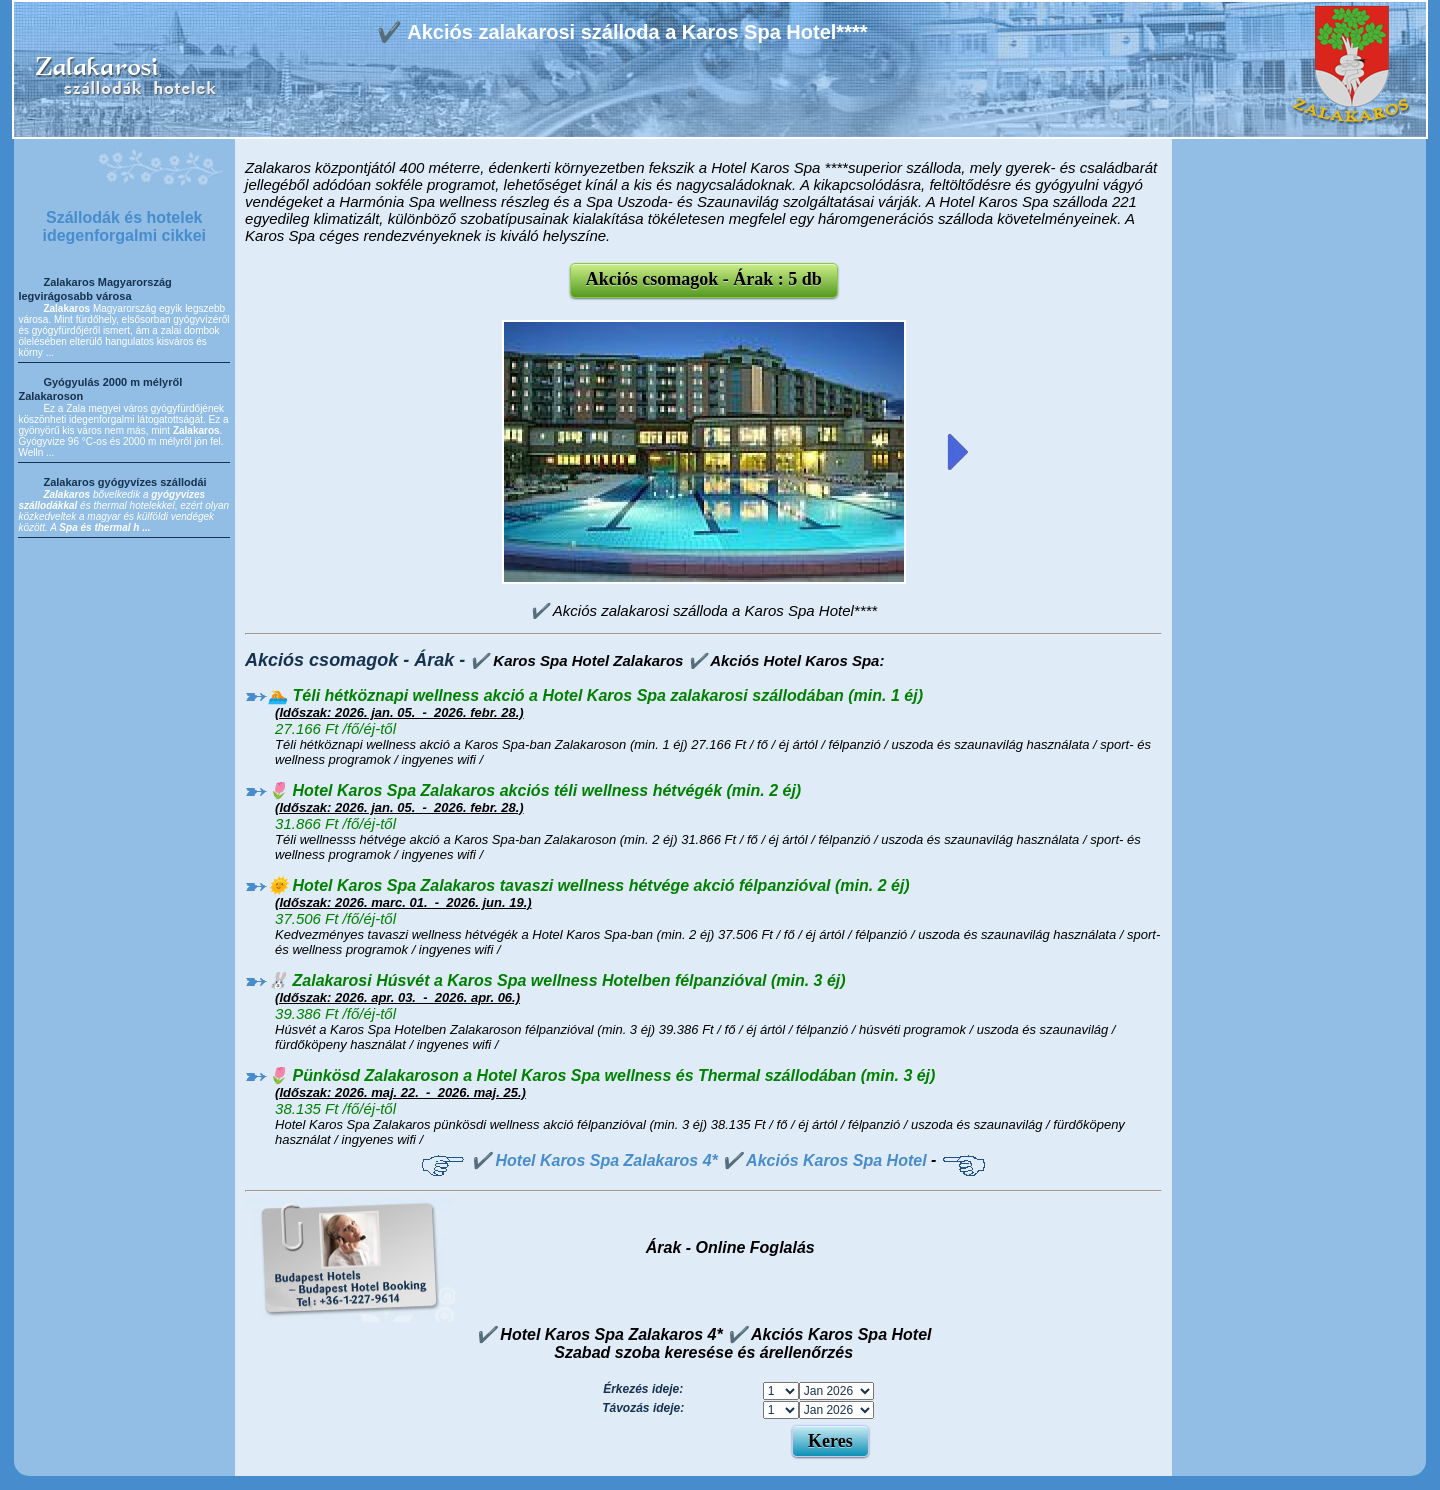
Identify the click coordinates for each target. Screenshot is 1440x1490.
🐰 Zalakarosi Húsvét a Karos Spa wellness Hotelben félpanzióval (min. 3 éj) (557, 980)
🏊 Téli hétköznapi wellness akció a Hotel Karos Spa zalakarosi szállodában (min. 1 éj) (595, 695)
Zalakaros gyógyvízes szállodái (124, 482)
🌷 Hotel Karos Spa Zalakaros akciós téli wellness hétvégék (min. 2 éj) (534, 790)
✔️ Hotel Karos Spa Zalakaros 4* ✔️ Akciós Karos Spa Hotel (699, 1160)
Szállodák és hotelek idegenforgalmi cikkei (124, 226)
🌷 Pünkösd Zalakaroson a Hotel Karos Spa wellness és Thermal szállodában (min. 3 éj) (601, 1075)
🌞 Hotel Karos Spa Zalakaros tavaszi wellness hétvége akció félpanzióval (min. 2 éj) (589, 885)
